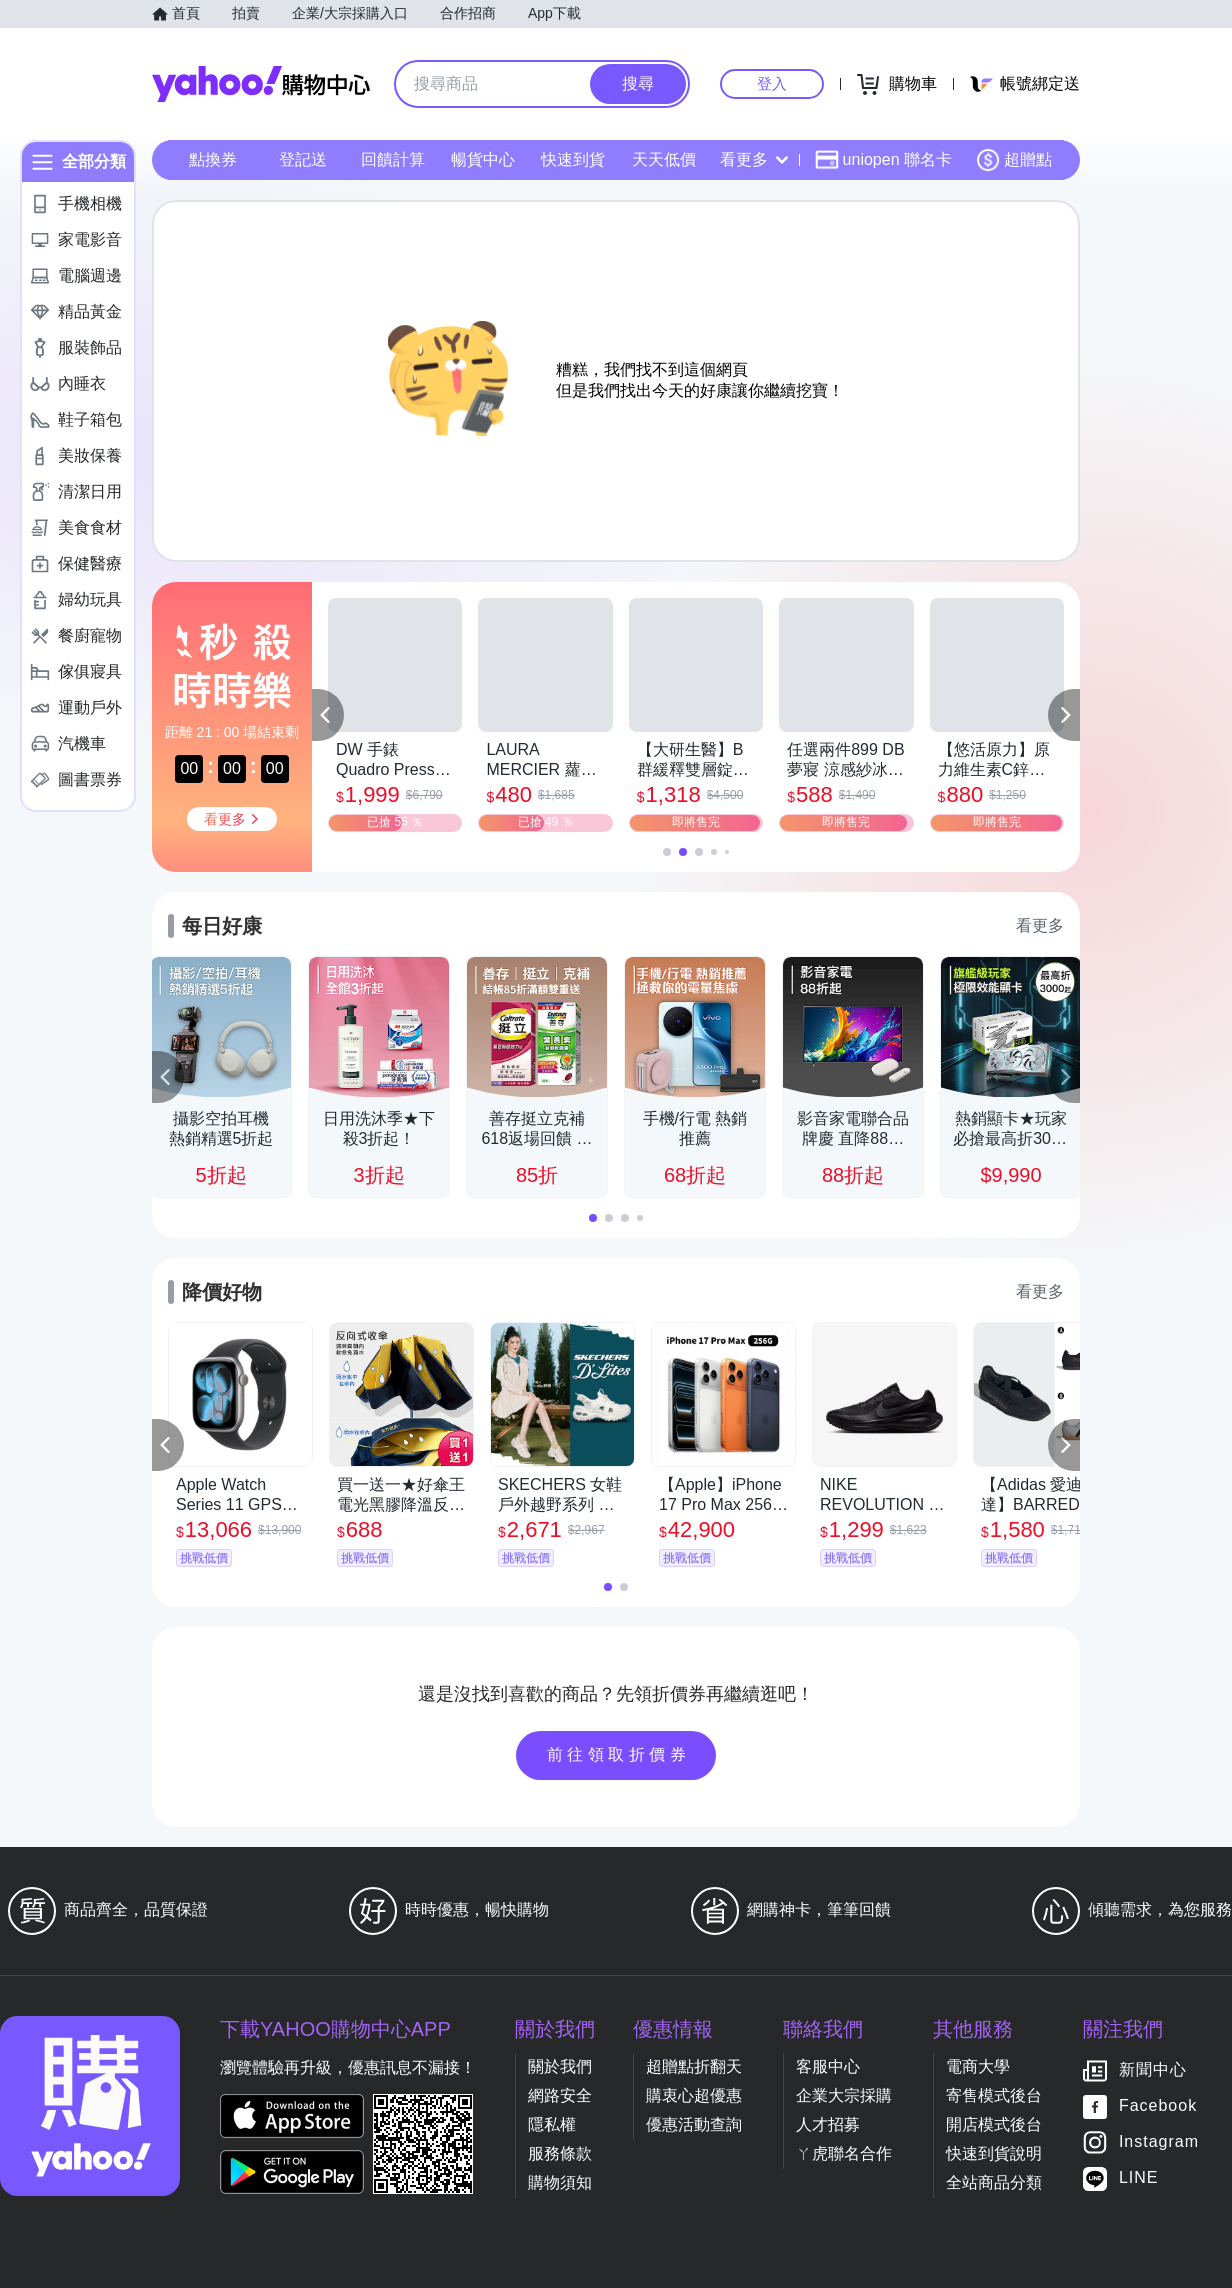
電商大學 (978, 2066)
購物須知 (560, 2182)
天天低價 (664, 159)
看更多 (754, 159)
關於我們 (560, 2066)
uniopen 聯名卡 (883, 160)
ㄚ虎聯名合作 (844, 2153)
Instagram (1159, 2142)
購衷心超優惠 (694, 2095)
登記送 (303, 159)
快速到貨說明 (994, 2153)
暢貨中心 (483, 159)
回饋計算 (393, 159)
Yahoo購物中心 (261, 84)
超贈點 (1014, 160)
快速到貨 (573, 159)
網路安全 (560, 2095)
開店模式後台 (994, 2124)
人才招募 (828, 2124)
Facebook (1158, 2106)
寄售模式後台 (994, 2095)
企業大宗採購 (844, 2095)
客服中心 (828, 2066)
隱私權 (552, 2124)
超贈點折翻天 (694, 2066)
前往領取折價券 (619, 1754)
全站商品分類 (994, 2182)
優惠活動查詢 (694, 2124)
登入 (772, 83)
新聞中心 (1153, 2070)
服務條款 (560, 2153)
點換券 (213, 159)
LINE (1139, 2178)
